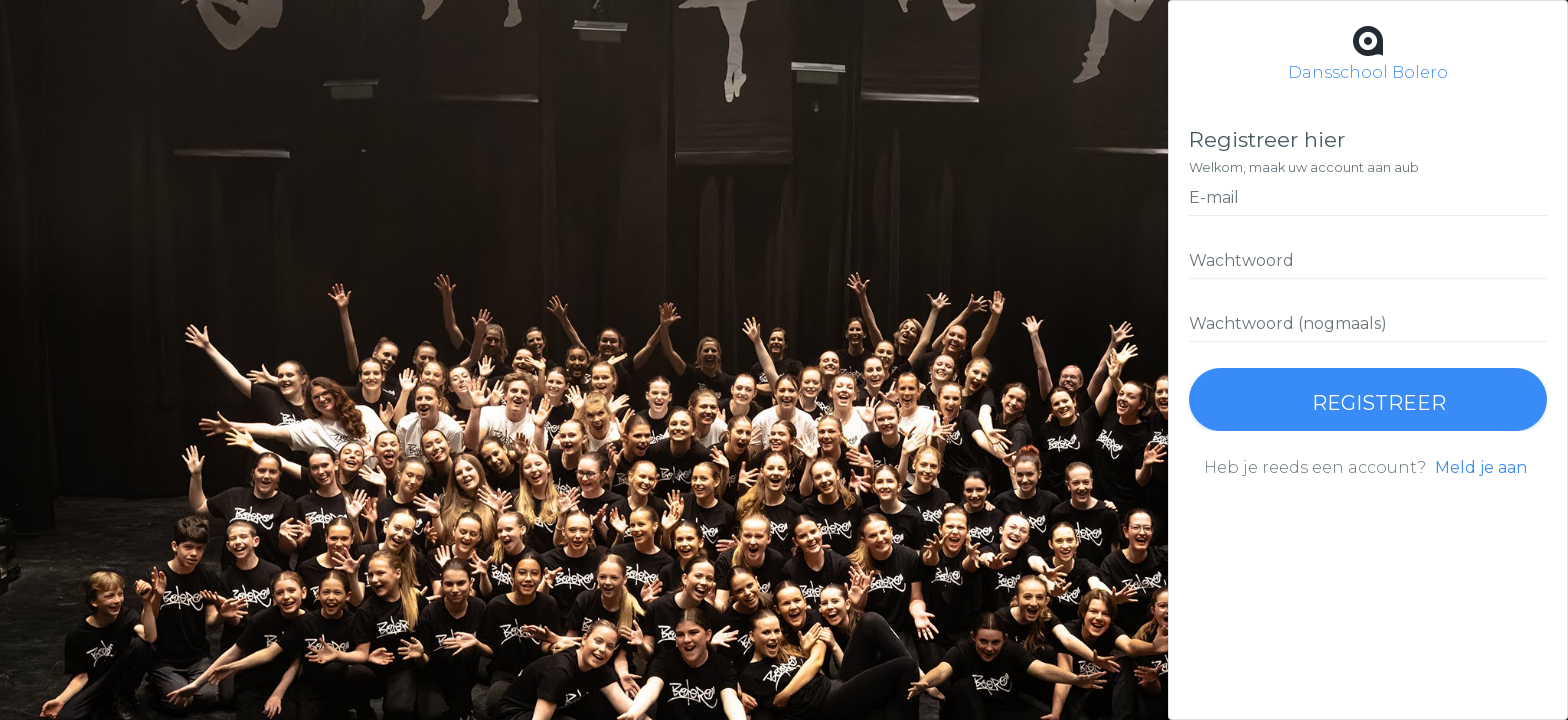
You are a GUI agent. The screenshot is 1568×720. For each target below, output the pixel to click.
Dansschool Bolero (1368, 51)
